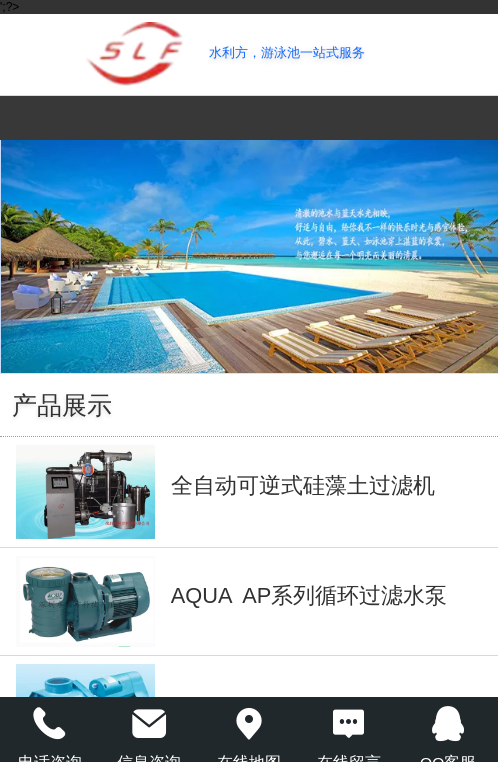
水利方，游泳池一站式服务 (287, 52)
